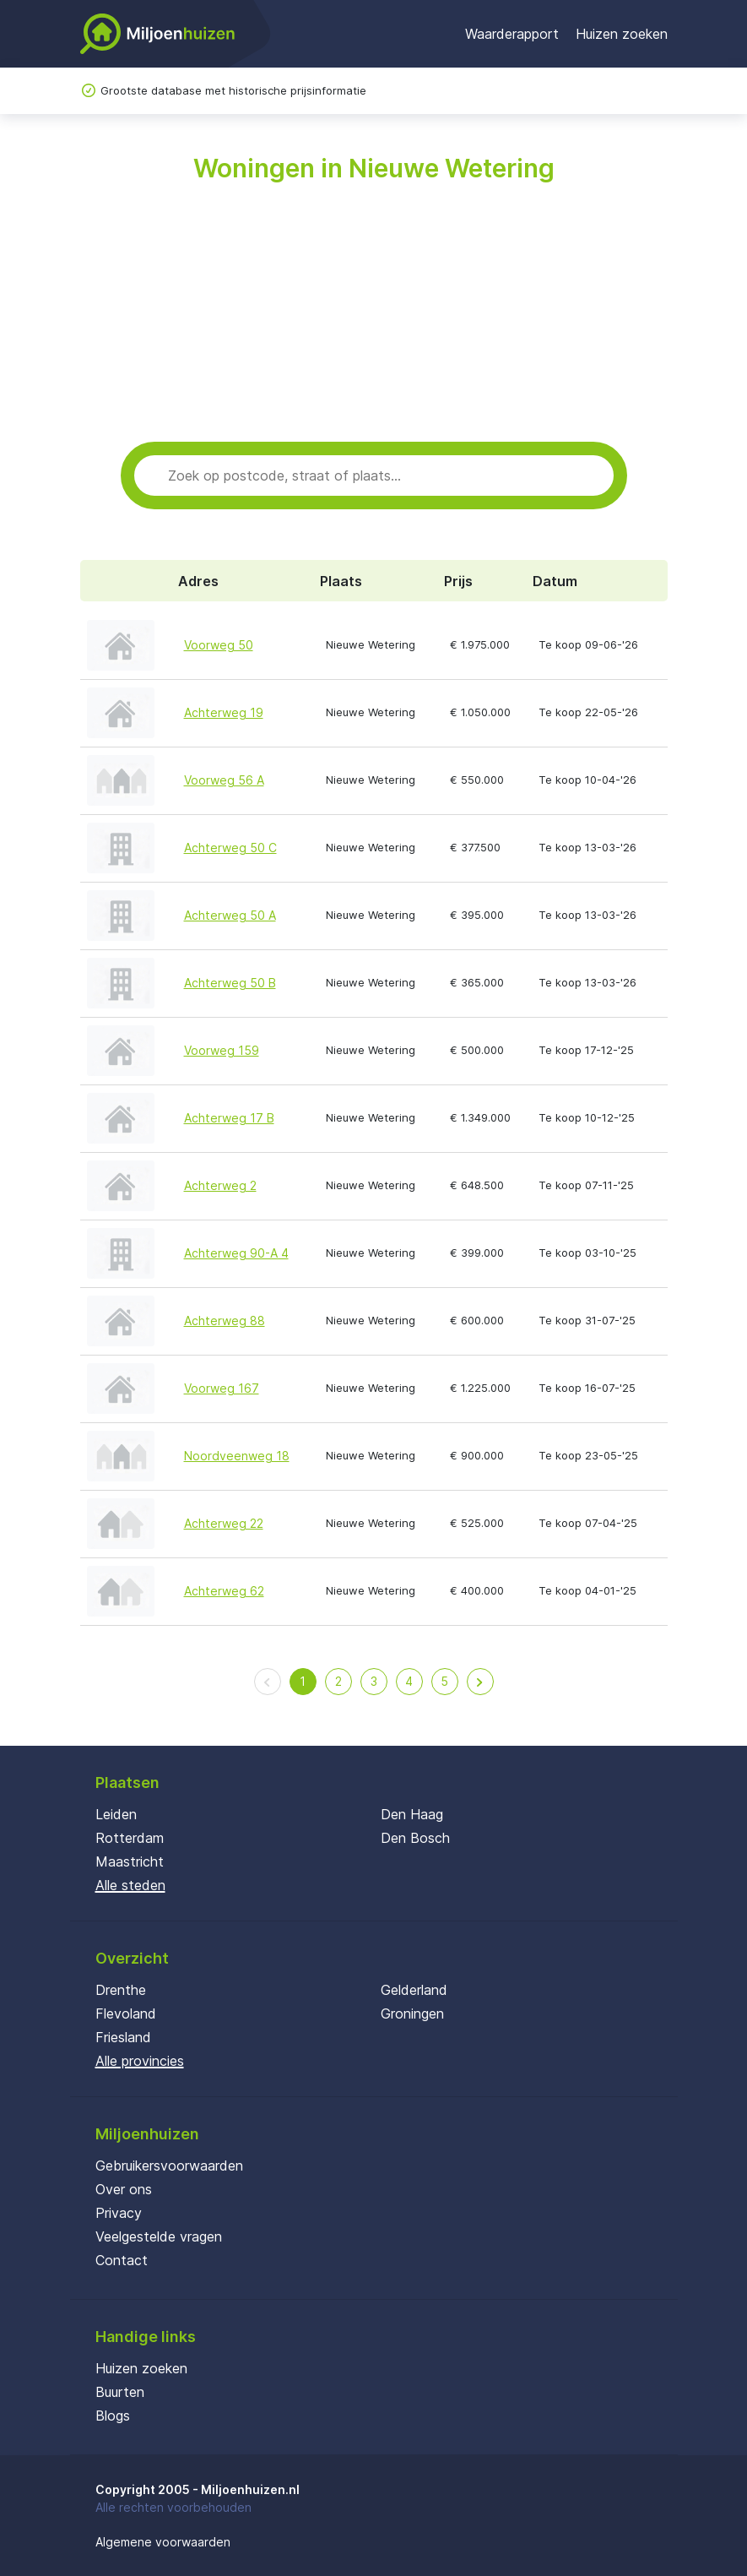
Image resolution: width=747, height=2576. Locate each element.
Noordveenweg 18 (237, 1455)
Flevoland (125, 2013)
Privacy (118, 2212)
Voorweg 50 (218, 645)
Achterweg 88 (224, 1320)
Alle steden (130, 1885)
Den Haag (412, 1814)
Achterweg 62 (224, 1591)
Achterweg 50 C (230, 847)
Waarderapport (512, 33)
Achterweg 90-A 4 (236, 1253)
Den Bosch (415, 1837)
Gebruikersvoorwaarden (169, 2165)
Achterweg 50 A (230, 915)
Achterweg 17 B (229, 1118)
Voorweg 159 (221, 1050)
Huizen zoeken (622, 33)
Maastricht (129, 1861)
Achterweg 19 (223, 712)
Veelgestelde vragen (158, 2236)
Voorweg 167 (221, 1388)
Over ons (123, 2189)
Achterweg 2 (220, 1185)
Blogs (112, 2415)
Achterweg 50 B (230, 983)
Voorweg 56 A (224, 780)
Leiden (116, 1814)
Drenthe (120, 1989)
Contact (121, 2260)
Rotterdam (129, 1837)
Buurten (119, 2391)
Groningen (412, 2013)
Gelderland (414, 1989)
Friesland (123, 2037)
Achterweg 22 (223, 1523)
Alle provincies (139, 2060)
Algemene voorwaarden (162, 2542)
